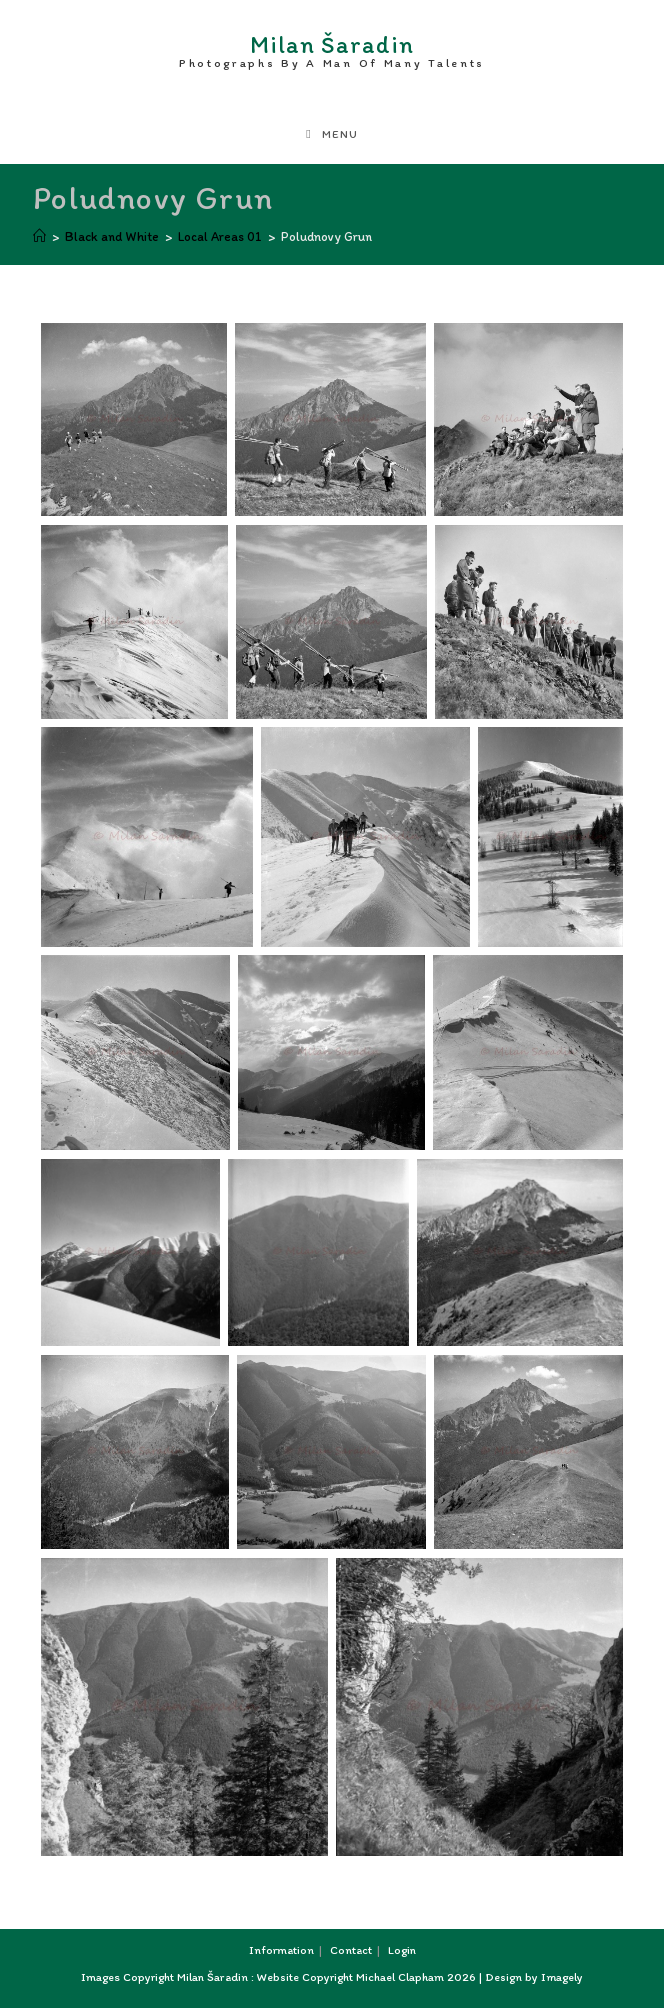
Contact (351, 1950)
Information (281, 1950)
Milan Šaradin (332, 47)
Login (402, 1950)
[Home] (39, 236)
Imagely (562, 1977)
